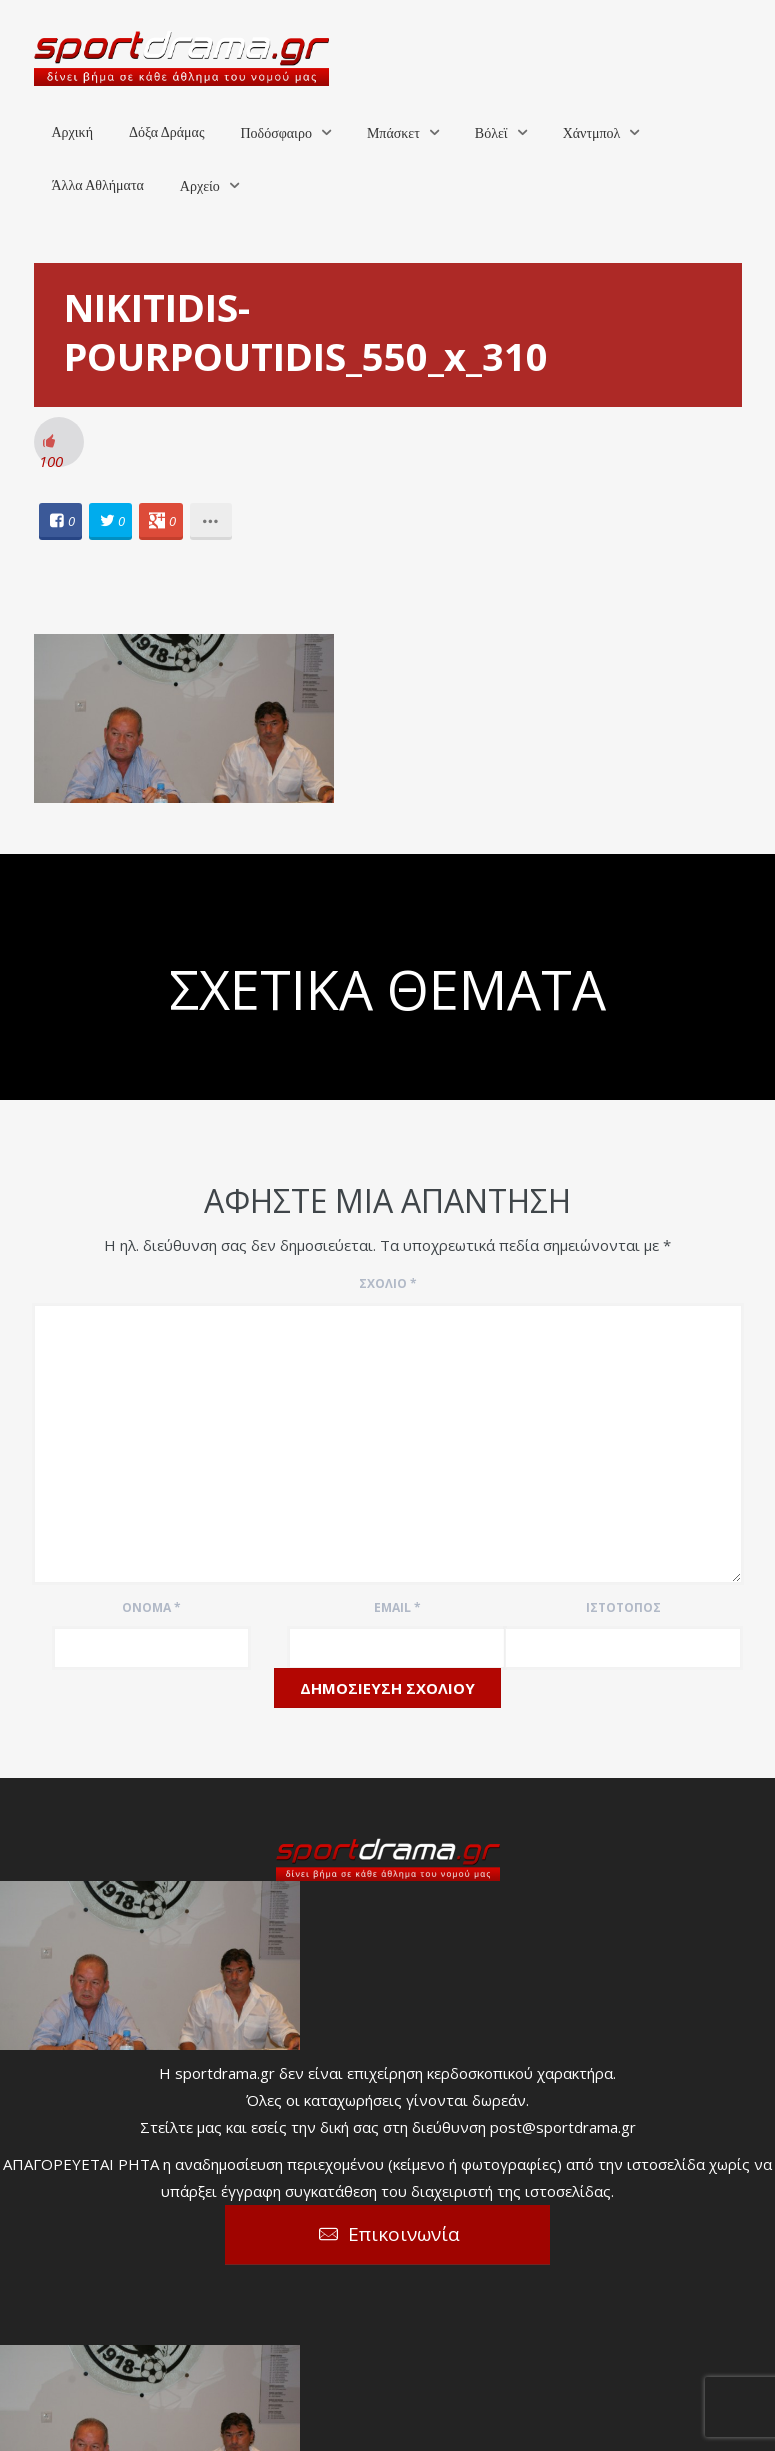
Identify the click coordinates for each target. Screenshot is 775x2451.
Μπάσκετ (393, 133)
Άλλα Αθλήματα (98, 185)
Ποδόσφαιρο (275, 133)
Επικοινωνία (404, 2234)
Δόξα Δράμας (167, 132)
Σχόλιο (388, 1283)
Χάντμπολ (592, 133)
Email (397, 1607)
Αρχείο (200, 186)
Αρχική (72, 132)
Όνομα (151, 1607)
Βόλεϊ (491, 133)
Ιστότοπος (623, 1607)
